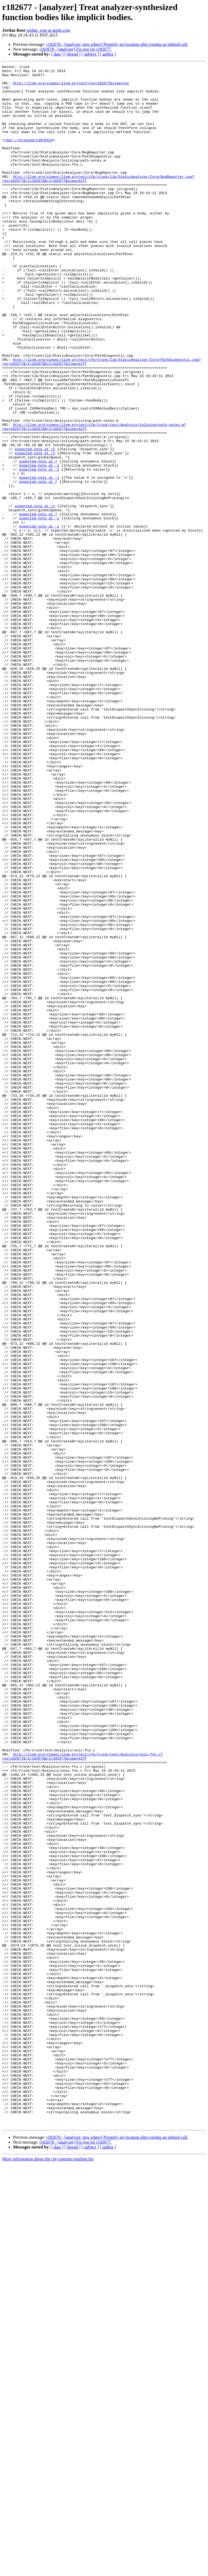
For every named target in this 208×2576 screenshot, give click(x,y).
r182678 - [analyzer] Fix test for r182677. (76, 49)
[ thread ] (72, 54)
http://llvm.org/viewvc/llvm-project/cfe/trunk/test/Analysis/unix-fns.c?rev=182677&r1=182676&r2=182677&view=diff (82, 2095)
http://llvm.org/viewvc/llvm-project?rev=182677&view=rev (71, 87)
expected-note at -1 (39, 545)
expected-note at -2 (39, 550)
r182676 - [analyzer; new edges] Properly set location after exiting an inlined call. (117, 44)
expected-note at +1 (35, 531)
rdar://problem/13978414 (28, 155)
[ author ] (108, 54)
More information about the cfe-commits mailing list (48, 2571)
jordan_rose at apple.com (48, 30)
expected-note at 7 (38, 540)
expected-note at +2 (35, 526)
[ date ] (57, 54)
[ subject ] (90, 54)
